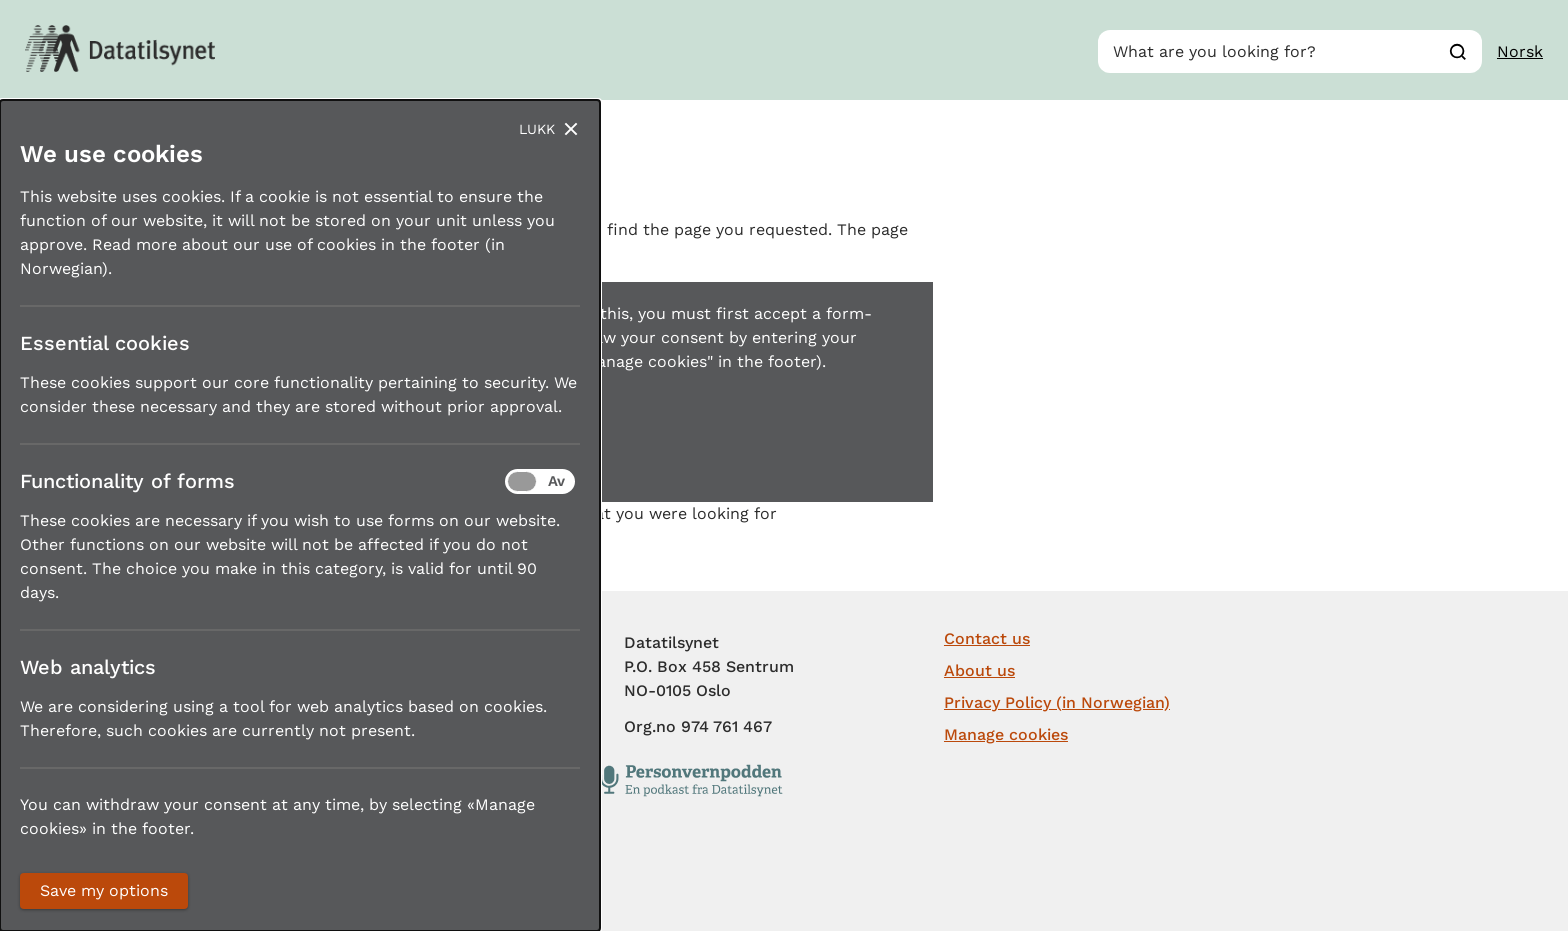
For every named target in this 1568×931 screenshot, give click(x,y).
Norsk (1520, 51)
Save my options (104, 890)
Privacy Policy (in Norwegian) (1057, 702)
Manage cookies (1006, 734)
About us (979, 670)
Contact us (987, 638)
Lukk (537, 129)
